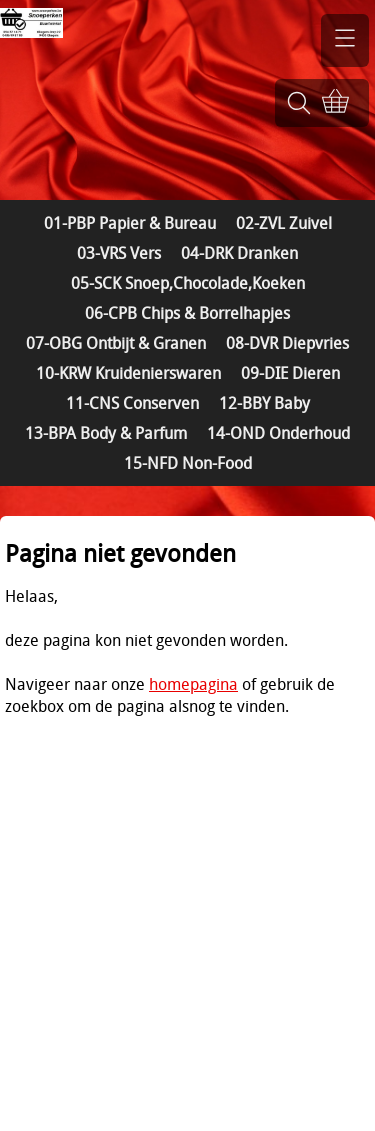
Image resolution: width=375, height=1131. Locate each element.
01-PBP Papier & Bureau (130, 223)
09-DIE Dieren (290, 373)
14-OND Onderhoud (278, 433)
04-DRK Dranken (239, 253)
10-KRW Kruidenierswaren (128, 373)
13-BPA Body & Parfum (106, 433)
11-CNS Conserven (132, 403)
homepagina (193, 684)
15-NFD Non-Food (188, 463)
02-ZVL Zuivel (284, 223)
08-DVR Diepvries (287, 343)
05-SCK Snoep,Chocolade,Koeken (188, 283)
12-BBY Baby (264, 403)
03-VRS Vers (119, 253)
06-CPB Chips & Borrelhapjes (187, 313)
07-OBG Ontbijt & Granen (116, 343)
